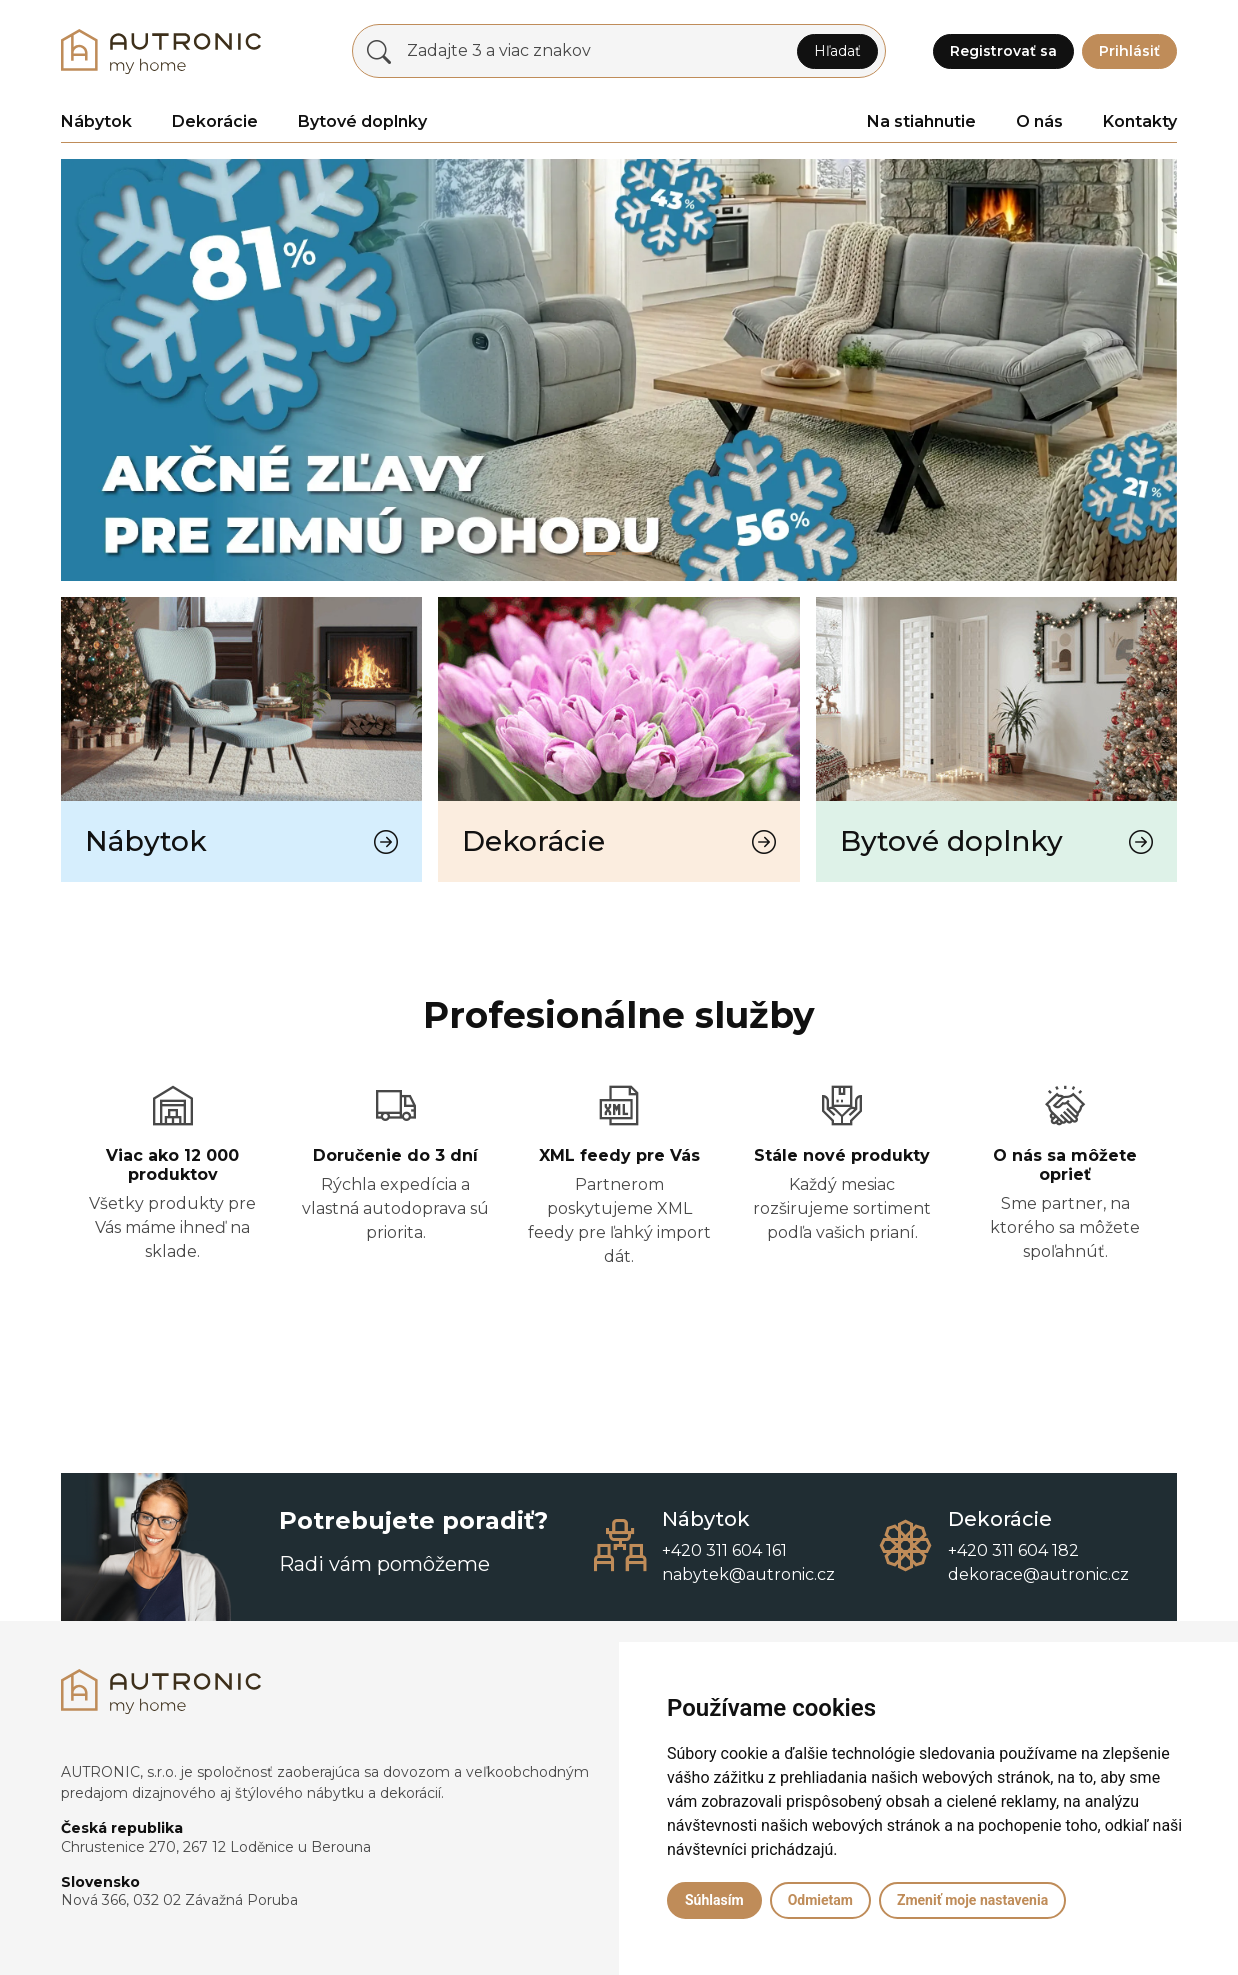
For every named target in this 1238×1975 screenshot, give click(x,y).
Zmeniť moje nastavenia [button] (972, 1900)
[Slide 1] (637, 553)
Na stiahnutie (921, 121)
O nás (1039, 121)
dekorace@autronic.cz (1038, 1574)
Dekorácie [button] (215, 121)
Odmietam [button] (820, 1900)
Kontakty (1140, 121)
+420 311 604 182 (1013, 1550)
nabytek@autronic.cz (748, 1574)
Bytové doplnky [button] (362, 121)
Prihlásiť (1129, 51)
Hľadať (837, 51)
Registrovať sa (1003, 51)
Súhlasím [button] (714, 1900)
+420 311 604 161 (724, 1550)
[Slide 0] (601, 553)
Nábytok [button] (96, 121)
